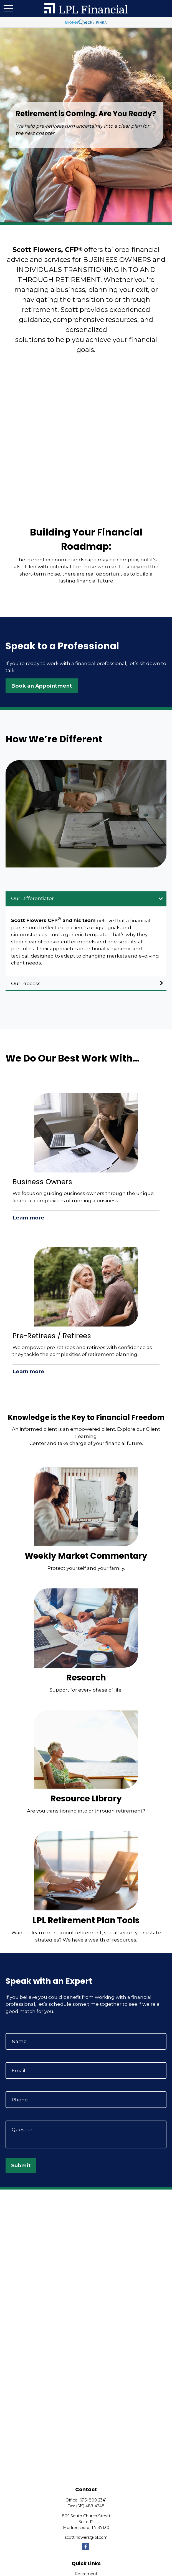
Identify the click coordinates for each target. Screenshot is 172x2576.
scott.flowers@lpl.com (86, 2537)
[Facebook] (85, 2546)
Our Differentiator (32, 898)
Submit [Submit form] (21, 2165)
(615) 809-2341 (93, 2500)
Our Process (26, 983)
